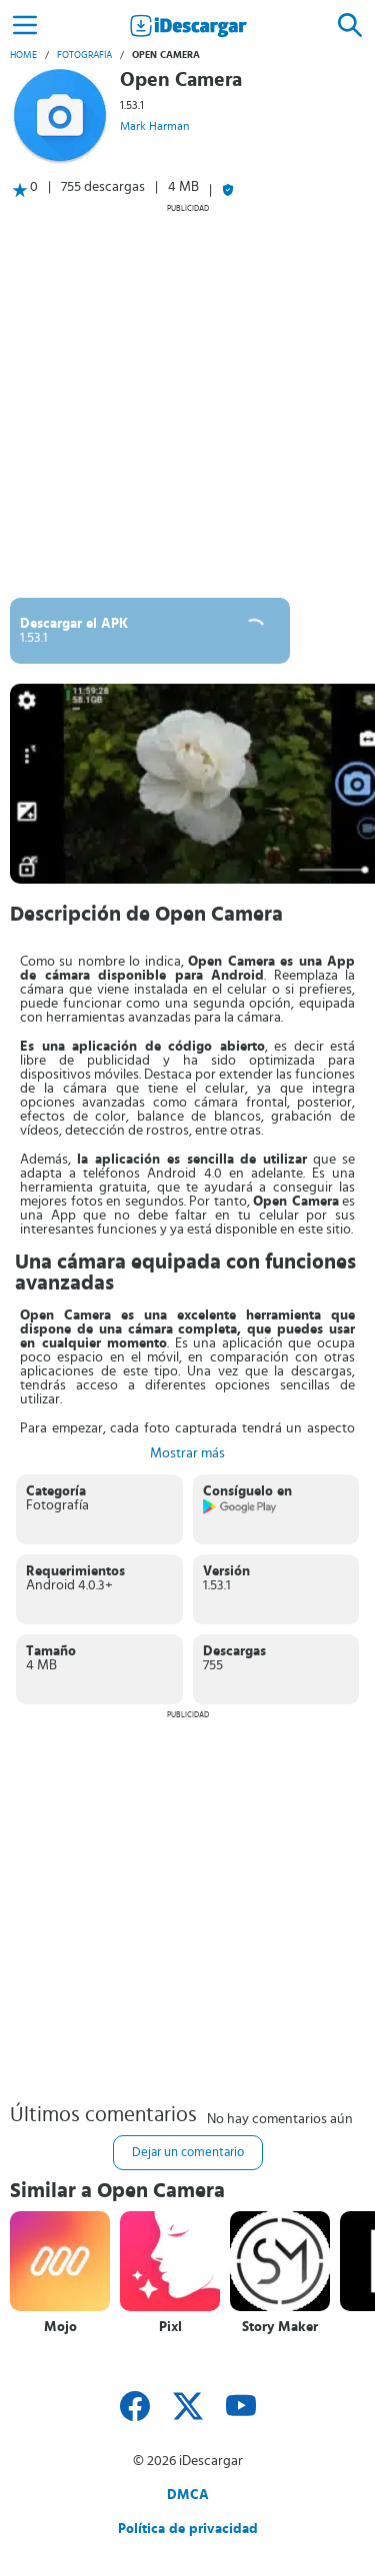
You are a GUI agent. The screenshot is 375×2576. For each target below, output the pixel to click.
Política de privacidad (188, 2529)
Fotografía (84, 55)
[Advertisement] (187, 400)
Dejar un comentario (188, 2152)
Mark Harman (154, 126)
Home (23, 55)
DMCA (188, 2495)
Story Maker (280, 2327)
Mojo (60, 2327)
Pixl (170, 2327)
